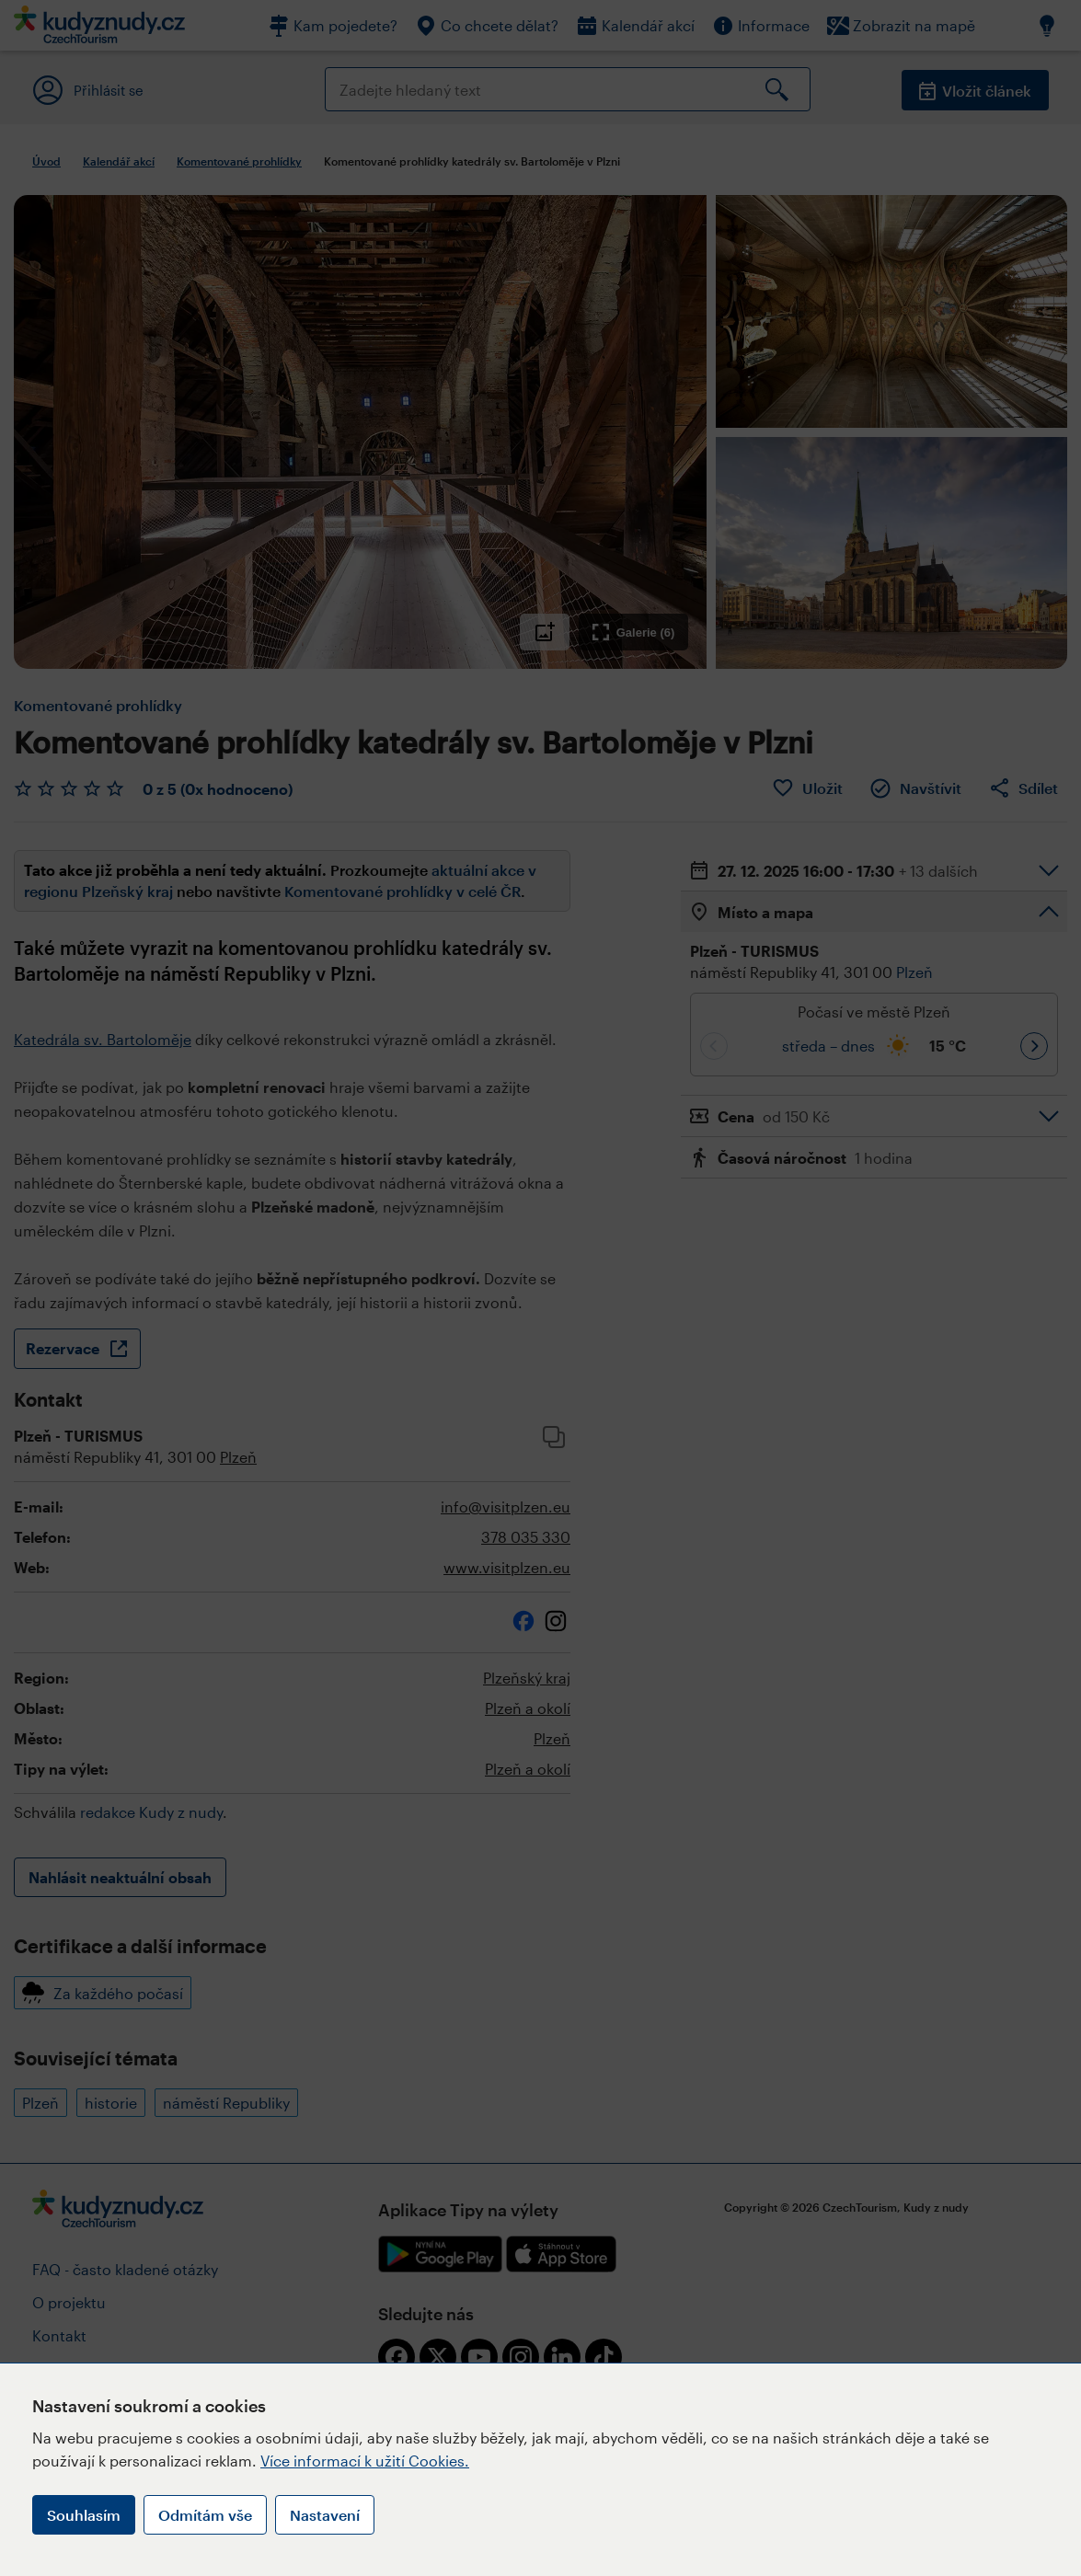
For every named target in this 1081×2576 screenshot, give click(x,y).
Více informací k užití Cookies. (364, 2460)
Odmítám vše (205, 2515)
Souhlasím (84, 2515)
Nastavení (325, 2515)
